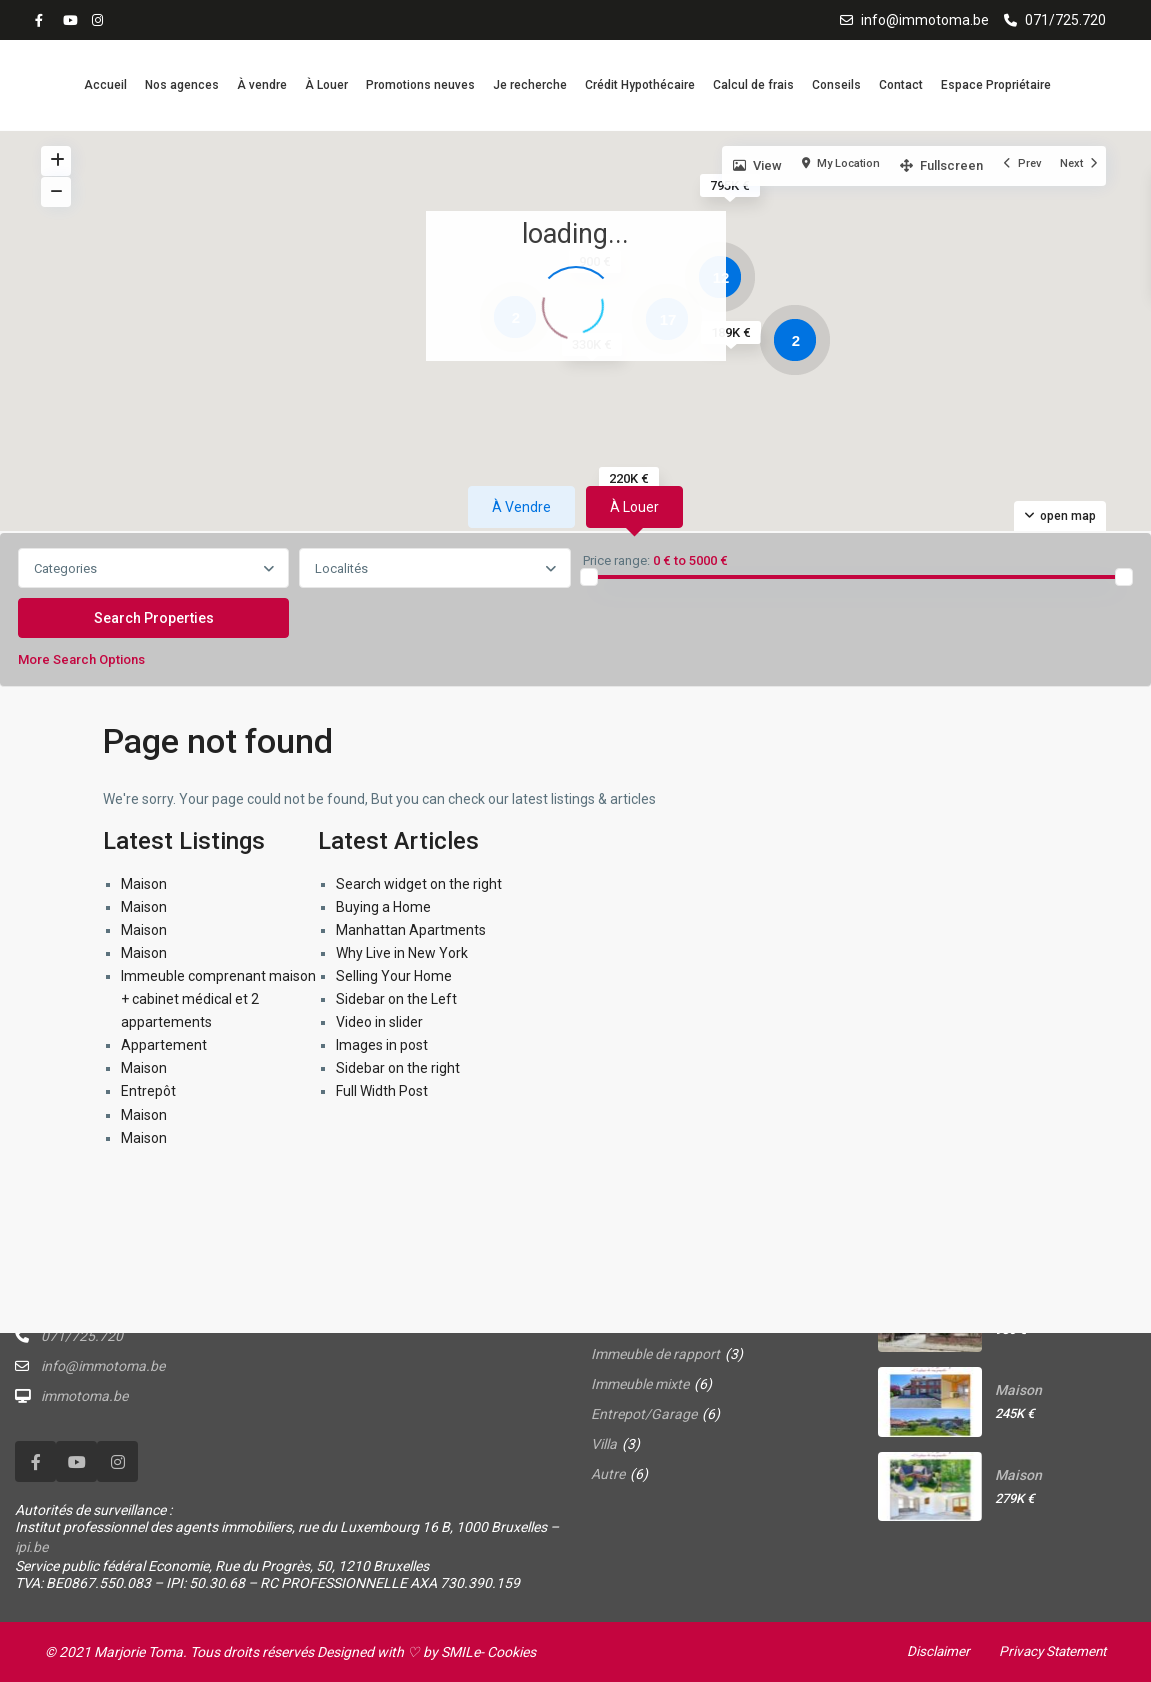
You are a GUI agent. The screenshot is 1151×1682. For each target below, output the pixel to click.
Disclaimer (931, 1651)
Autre (608, 1474)
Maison (144, 884)
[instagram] (100, 20)
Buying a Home (383, 907)
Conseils (836, 85)
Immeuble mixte (640, 1384)
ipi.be (31, 1547)
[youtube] (72, 20)
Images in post (382, 1045)
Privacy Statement (1049, 1651)
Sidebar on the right (398, 1068)
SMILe (460, 1652)
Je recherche (530, 85)
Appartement (164, 1045)
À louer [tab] (634, 507)
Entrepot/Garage (644, 1414)
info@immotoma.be (925, 20)
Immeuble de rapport (655, 1354)
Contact (901, 85)
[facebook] (44, 20)
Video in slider (379, 1022)
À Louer (326, 85)
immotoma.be (84, 1396)
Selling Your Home (394, 976)
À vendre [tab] (521, 507)
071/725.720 (1065, 20)
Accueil (105, 85)
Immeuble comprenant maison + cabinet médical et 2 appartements (218, 999)
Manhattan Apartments (411, 930)
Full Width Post (382, 1091)
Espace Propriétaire (996, 85)
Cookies (511, 1652)
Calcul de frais (753, 85)
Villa (604, 1444)
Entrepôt (148, 1091)
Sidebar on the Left (396, 999)
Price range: (616, 561)
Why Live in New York (402, 953)
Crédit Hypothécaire (640, 85)
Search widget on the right (419, 884)
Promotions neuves (420, 85)
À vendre (262, 85)
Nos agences (182, 85)
